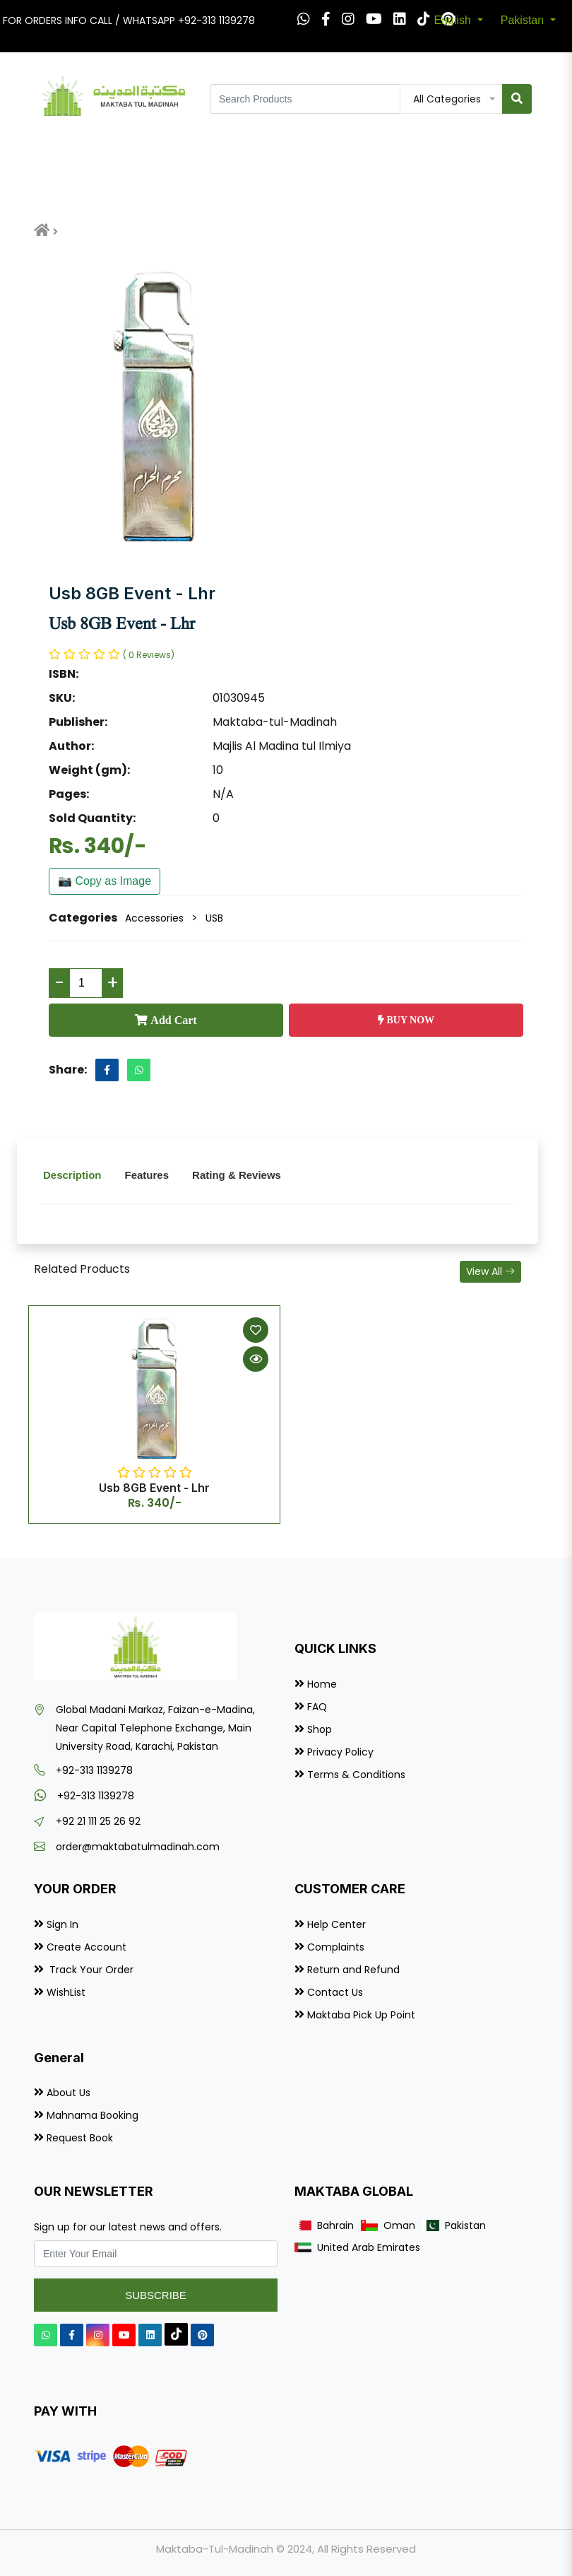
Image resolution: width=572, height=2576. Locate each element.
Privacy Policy (340, 1752)
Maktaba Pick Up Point (361, 2015)
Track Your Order (90, 1970)
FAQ (317, 1707)
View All (490, 1271)
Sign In (62, 1924)
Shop (319, 1729)
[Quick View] (255, 1359)
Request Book (80, 2138)
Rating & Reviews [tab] (236, 1175)
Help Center (336, 1924)
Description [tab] (72, 1175)
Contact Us (335, 1992)
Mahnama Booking (92, 2115)
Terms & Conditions (356, 1775)
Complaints (335, 1947)
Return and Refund (353, 1970)
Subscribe (155, 2295)
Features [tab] (147, 1175)
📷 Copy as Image (104, 881)
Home (322, 1684)
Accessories (154, 918)
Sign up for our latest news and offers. (128, 2227)
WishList (66, 1992)
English (454, 20)
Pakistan (524, 20)
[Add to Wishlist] (255, 1330)
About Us (68, 2093)
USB (214, 918)
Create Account (86, 1947)
